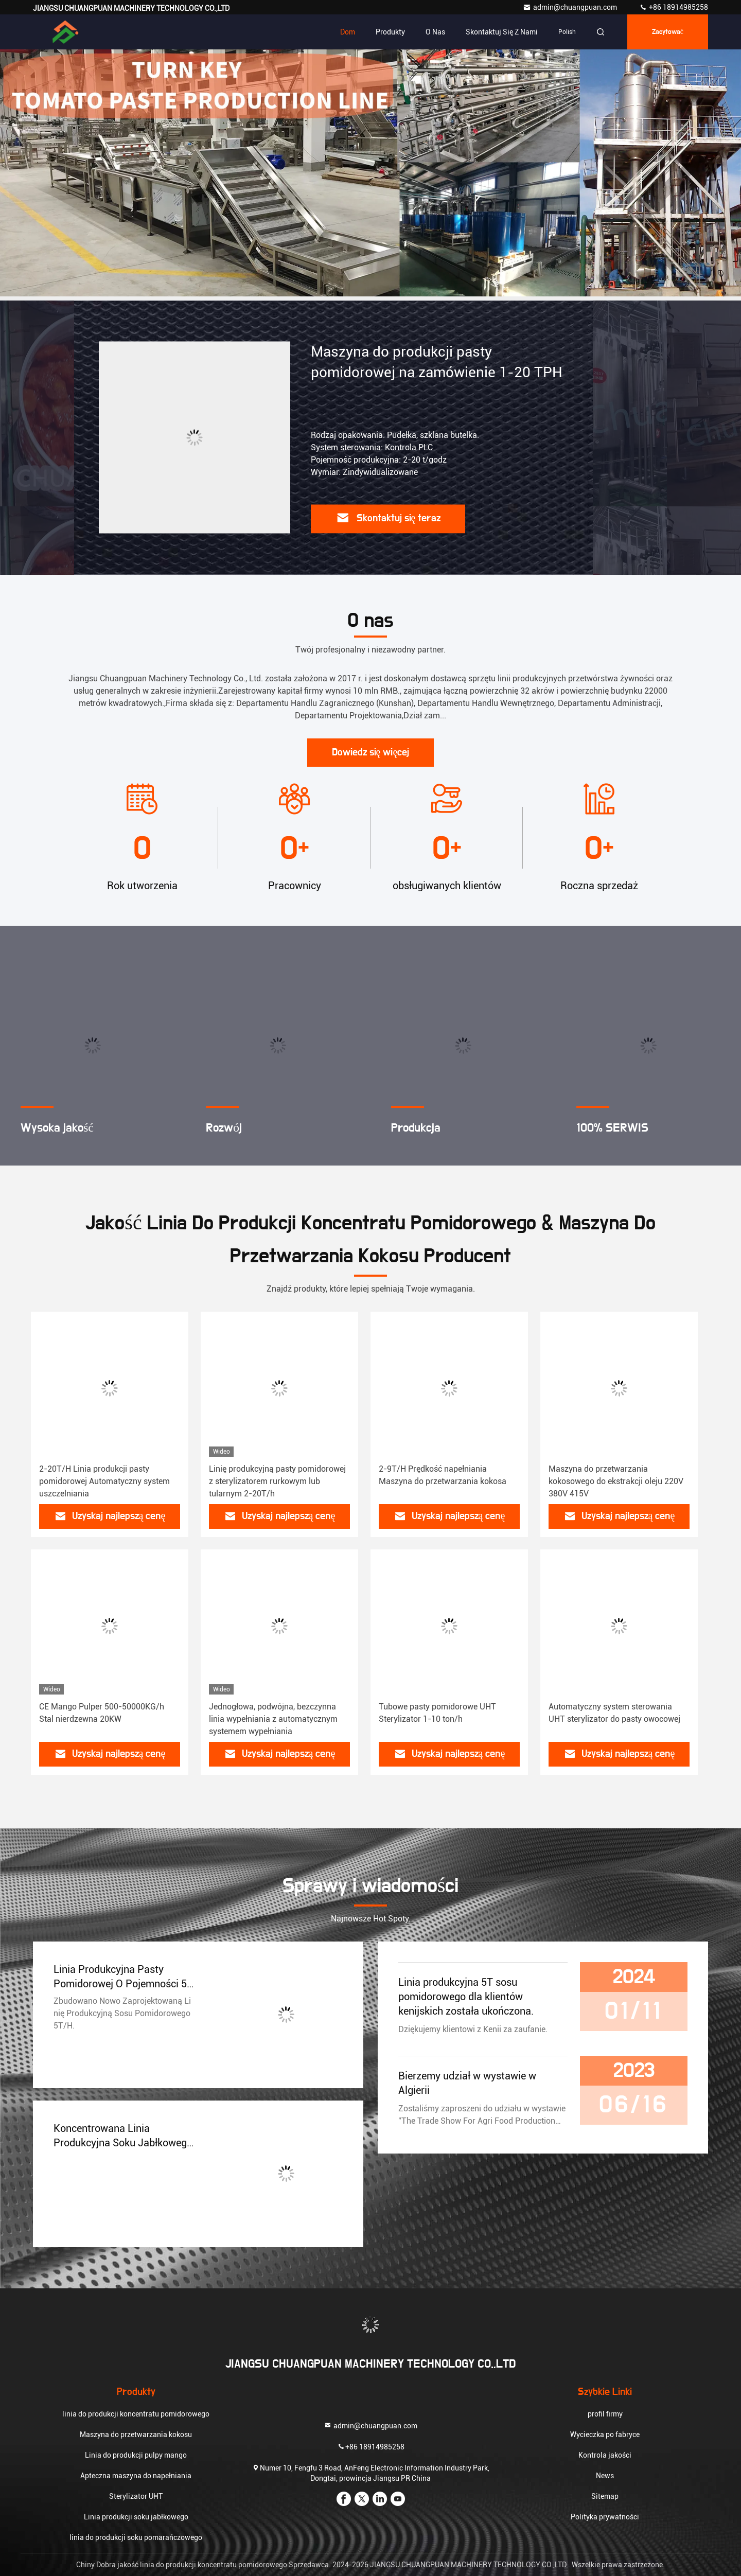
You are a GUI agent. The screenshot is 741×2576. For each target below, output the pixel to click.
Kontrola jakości (604, 2455)
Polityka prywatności (605, 2517)
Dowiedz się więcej (371, 752)
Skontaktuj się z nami (502, 32)
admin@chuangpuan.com (571, 7)
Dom (347, 32)
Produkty (390, 32)
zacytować (667, 32)
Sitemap (605, 2496)
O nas (435, 32)
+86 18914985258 (673, 7)
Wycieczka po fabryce (605, 2434)
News (605, 2476)
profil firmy (605, 2414)
